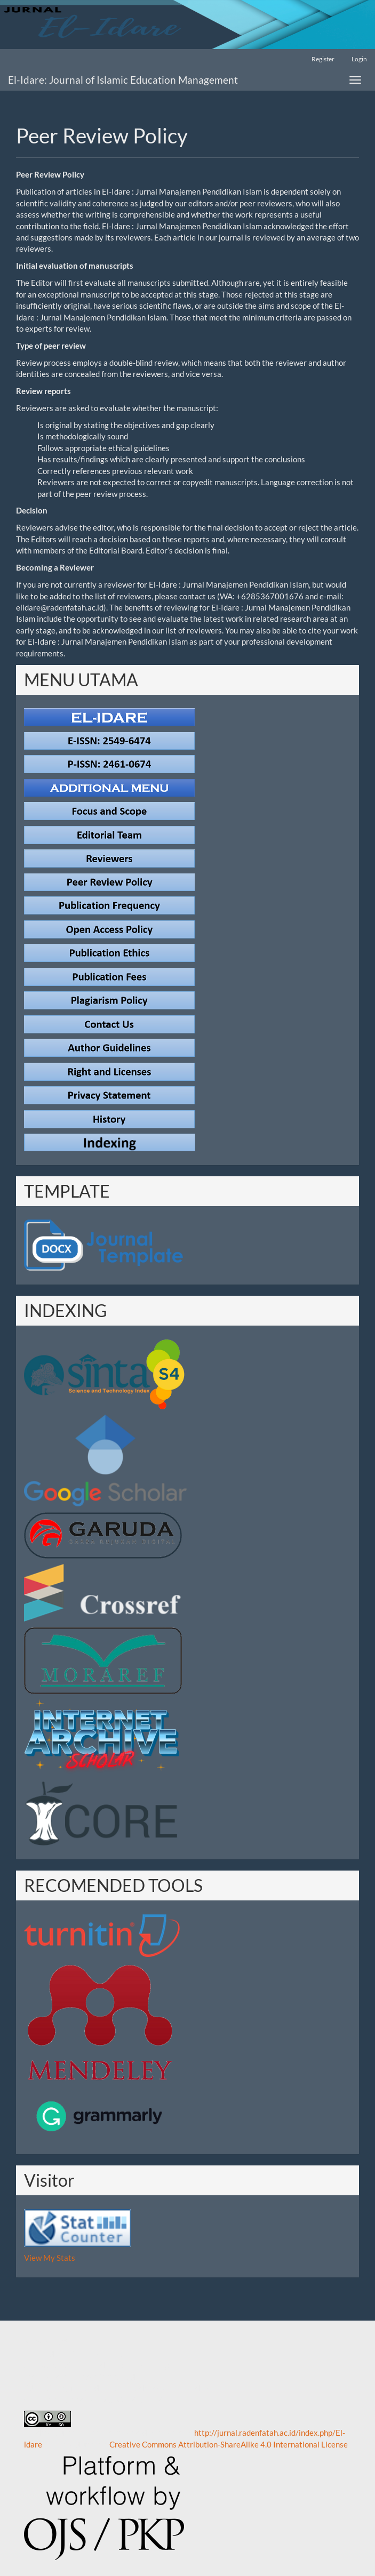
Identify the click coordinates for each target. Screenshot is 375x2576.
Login (359, 59)
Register (323, 59)
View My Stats (49, 2257)
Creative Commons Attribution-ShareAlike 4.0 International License (228, 2444)
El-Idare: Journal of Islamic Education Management (123, 80)
